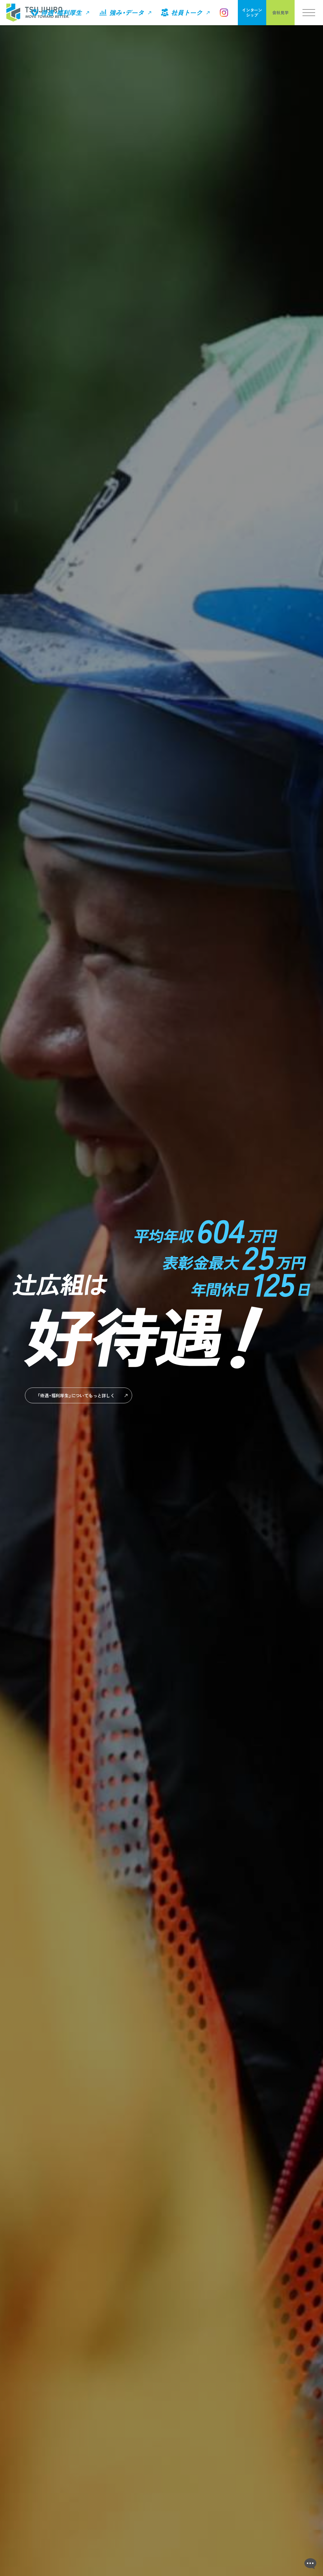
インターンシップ (252, 12)
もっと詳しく (72, 1395)
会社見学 (280, 12)
